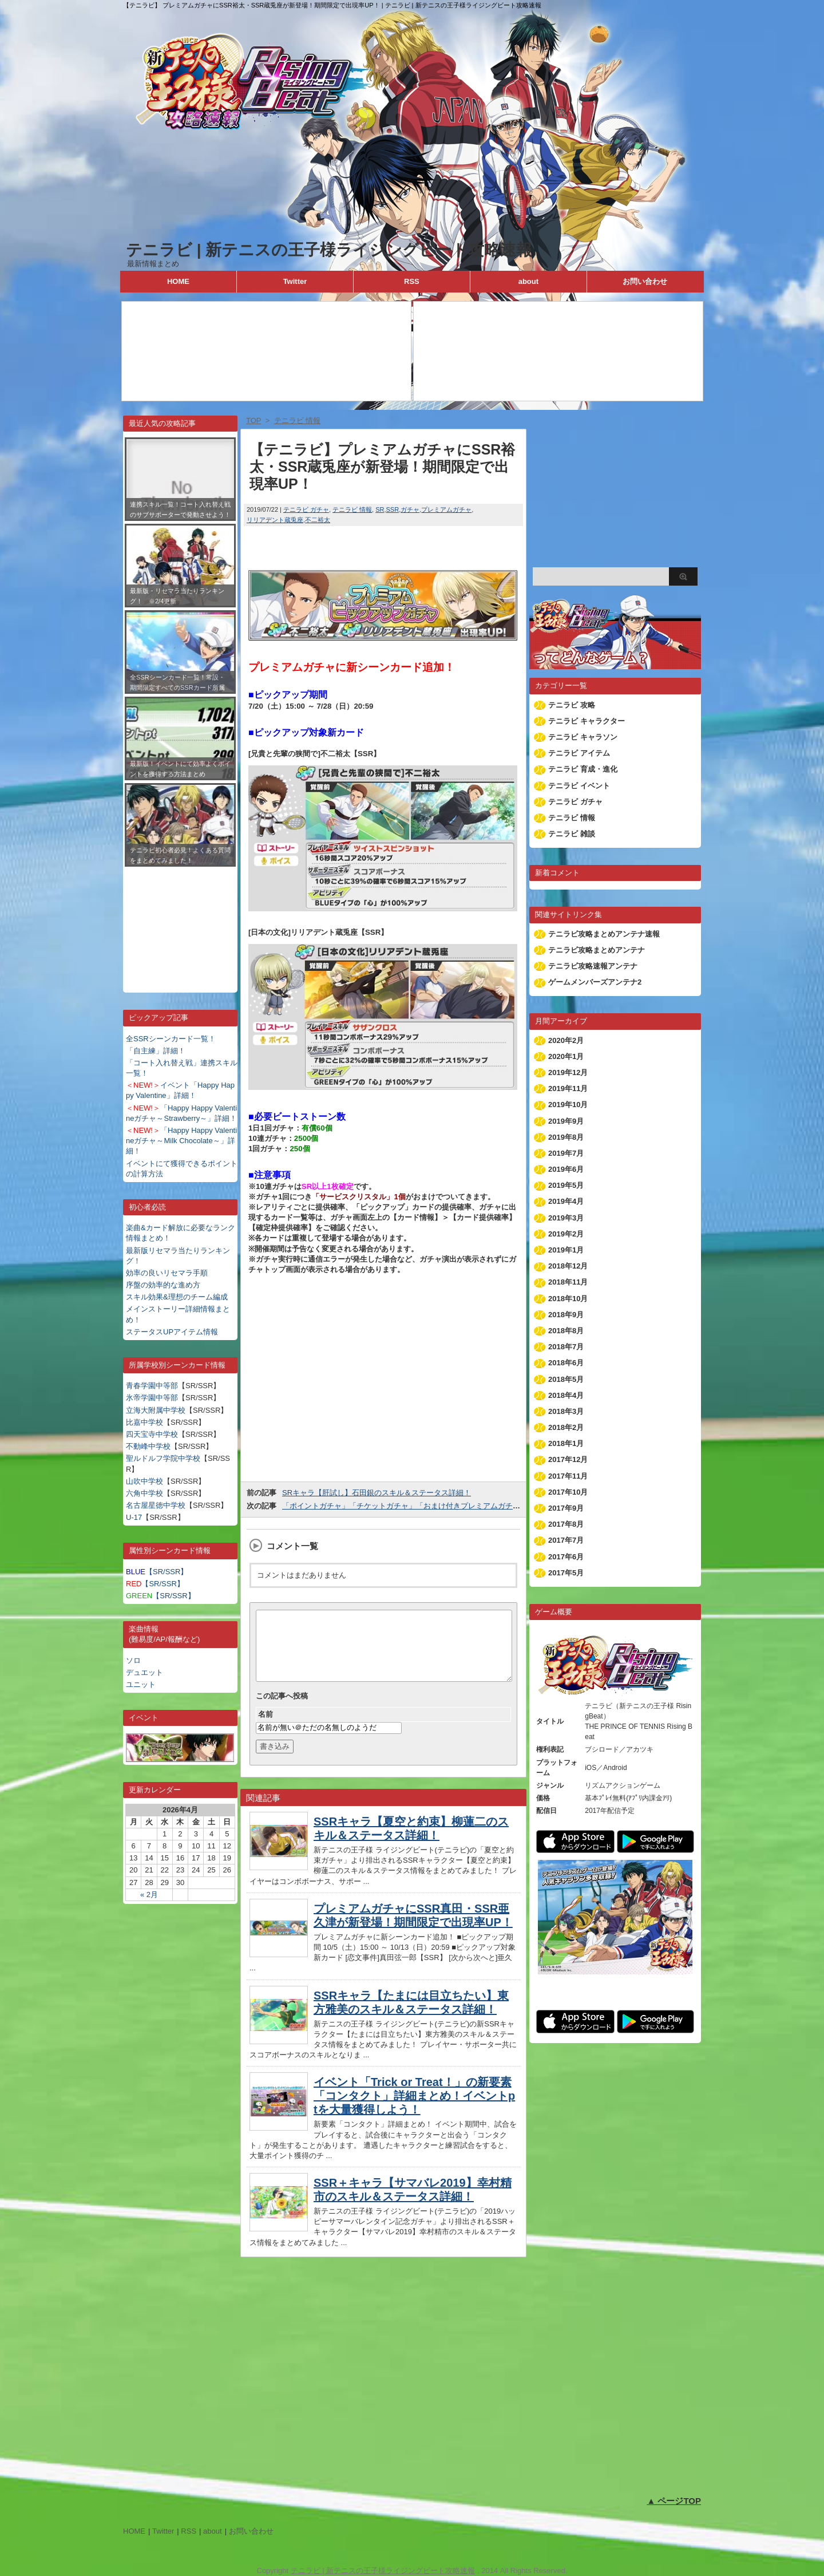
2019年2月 (566, 1234)
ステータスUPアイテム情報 (172, 1331)
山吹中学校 (144, 1481)
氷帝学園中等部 (152, 1397)
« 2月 (149, 1894)
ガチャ (410, 509)
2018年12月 (568, 1266)
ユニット (141, 1684)
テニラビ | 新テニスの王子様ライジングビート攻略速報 (329, 250)
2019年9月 (566, 1121)
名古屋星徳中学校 (155, 1505)
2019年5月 (566, 1185)
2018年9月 (566, 1314)
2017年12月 (568, 1459)
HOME (178, 281)
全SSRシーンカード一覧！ (171, 1038)
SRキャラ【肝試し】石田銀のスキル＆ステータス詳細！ (376, 1492)
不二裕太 (317, 519)
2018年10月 (568, 1298)
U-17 (134, 1517)
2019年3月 (566, 1218)
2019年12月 (568, 1072)
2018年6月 (566, 1362)
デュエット (144, 1672)
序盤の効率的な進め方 (163, 1285)
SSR (392, 509)
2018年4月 (566, 1395)
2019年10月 (568, 1104)
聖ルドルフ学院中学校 (163, 1458)
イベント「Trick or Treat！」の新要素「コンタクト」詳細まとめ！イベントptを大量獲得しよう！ (414, 2109)
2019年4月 (566, 1201)
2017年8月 (566, 1524)
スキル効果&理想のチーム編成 (177, 1297)
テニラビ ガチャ (306, 509)
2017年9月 (566, 1508)
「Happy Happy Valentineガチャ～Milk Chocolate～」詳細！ (181, 1140)
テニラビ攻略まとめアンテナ (596, 950)
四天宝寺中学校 (152, 1434)
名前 (265, 1728)
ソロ (133, 1660)
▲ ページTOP (674, 2501)
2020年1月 (566, 1056)
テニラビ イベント (579, 785)
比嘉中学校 (144, 1422)
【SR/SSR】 (157, 1571)
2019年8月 (566, 1137)
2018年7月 (566, 1346)
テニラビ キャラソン (582, 737)
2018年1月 (566, 1443)
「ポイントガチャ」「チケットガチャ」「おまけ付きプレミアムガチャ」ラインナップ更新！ (438, 1506)
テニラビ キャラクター (586, 721)
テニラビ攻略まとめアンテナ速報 (604, 934)
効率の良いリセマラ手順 (167, 1273)
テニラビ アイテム (579, 753)
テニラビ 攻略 (571, 705)
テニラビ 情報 (352, 509)
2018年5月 (566, 1379)
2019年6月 (566, 1169)
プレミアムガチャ (446, 509)
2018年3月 (566, 1411)
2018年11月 (568, 1282)
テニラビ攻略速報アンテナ (592, 966)
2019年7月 (566, 1153)
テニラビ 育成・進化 (582, 769)
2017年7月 (566, 1540)
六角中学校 (144, 1493)
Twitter (295, 281)
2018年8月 (566, 1330)
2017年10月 (568, 1492)
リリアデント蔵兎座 (275, 519)
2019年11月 (568, 1088)
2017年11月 (568, 1476)
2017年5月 (566, 1572)
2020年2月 (566, 1040)
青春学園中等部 (152, 1385)
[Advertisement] (180, 921)
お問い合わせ (645, 281)
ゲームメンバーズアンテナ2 (594, 982)
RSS (411, 281)
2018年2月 (566, 1427)
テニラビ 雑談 (571, 833)
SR (379, 509)
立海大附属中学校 (155, 1410)
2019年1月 (566, 1250)
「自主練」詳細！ (155, 1050)
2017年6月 (566, 1556)
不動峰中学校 (148, 1446)
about (528, 281)
